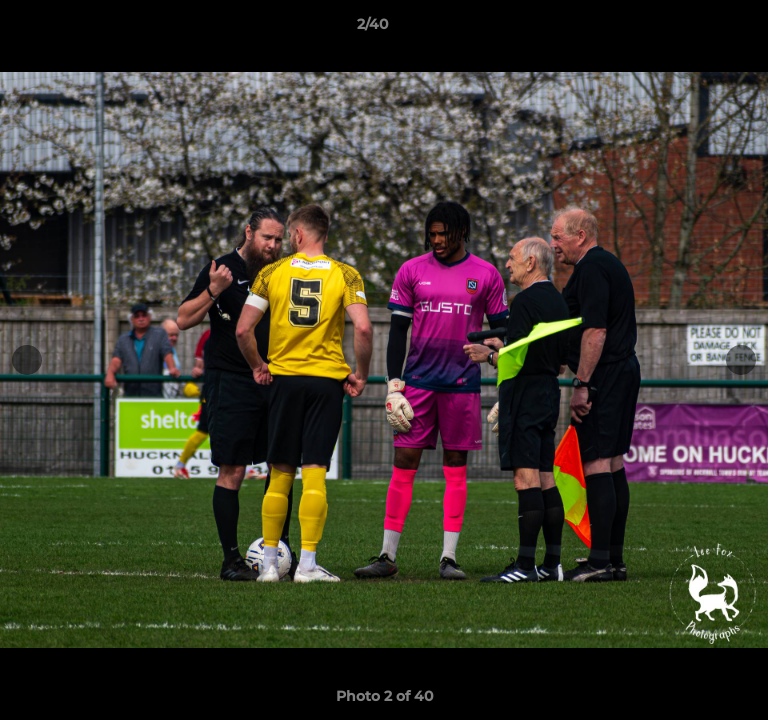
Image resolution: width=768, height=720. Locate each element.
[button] (696, 29)
